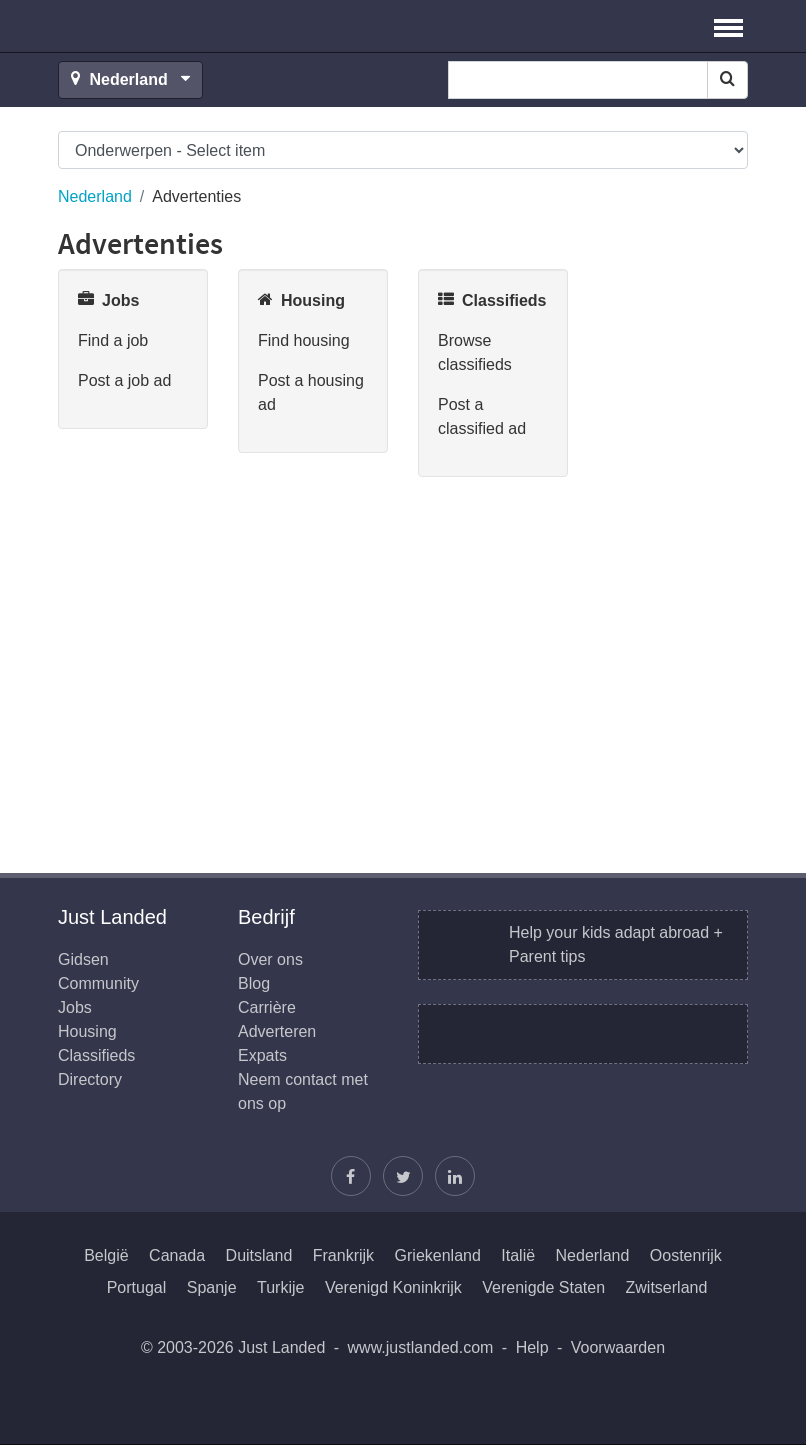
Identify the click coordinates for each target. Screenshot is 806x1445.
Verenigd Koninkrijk (393, 1287)
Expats (262, 1055)
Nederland (95, 196)
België (106, 1255)
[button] (728, 26)
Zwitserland (667, 1287)
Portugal (137, 1287)
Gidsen (83, 959)
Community (98, 983)
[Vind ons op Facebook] (351, 1176)
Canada (177, 1255)
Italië (518, 1255)
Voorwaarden (618, 1347)
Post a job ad (124, 380)
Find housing (304, 340)
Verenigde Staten (543, 1287)
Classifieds (96, 1055)
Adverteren (277, 1031)
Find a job (113, 340)
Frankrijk (343, 1255)
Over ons (270, 959)
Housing (87, 1031)
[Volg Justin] (403, 1176)
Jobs (75, 1007)
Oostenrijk (686, 1255)
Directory (90, 1079)
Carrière (267, 1007)
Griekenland (438, 1255)
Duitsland (259, 1255)
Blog (254, 983)
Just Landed (133, 26)
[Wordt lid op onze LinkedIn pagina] (455, 1176)
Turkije (280, 1287)
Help (532, 1347)
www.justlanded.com (421, 1347)
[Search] (727, 80)
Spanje (212, 1287)
